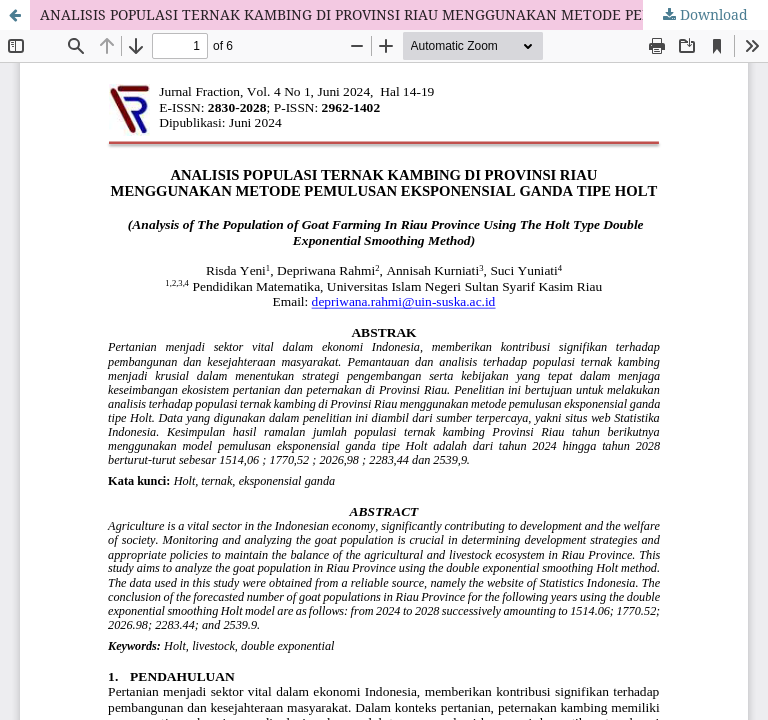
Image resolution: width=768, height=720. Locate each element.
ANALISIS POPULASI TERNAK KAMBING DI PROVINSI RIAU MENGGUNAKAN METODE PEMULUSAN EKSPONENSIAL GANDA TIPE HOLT (404, 14)
